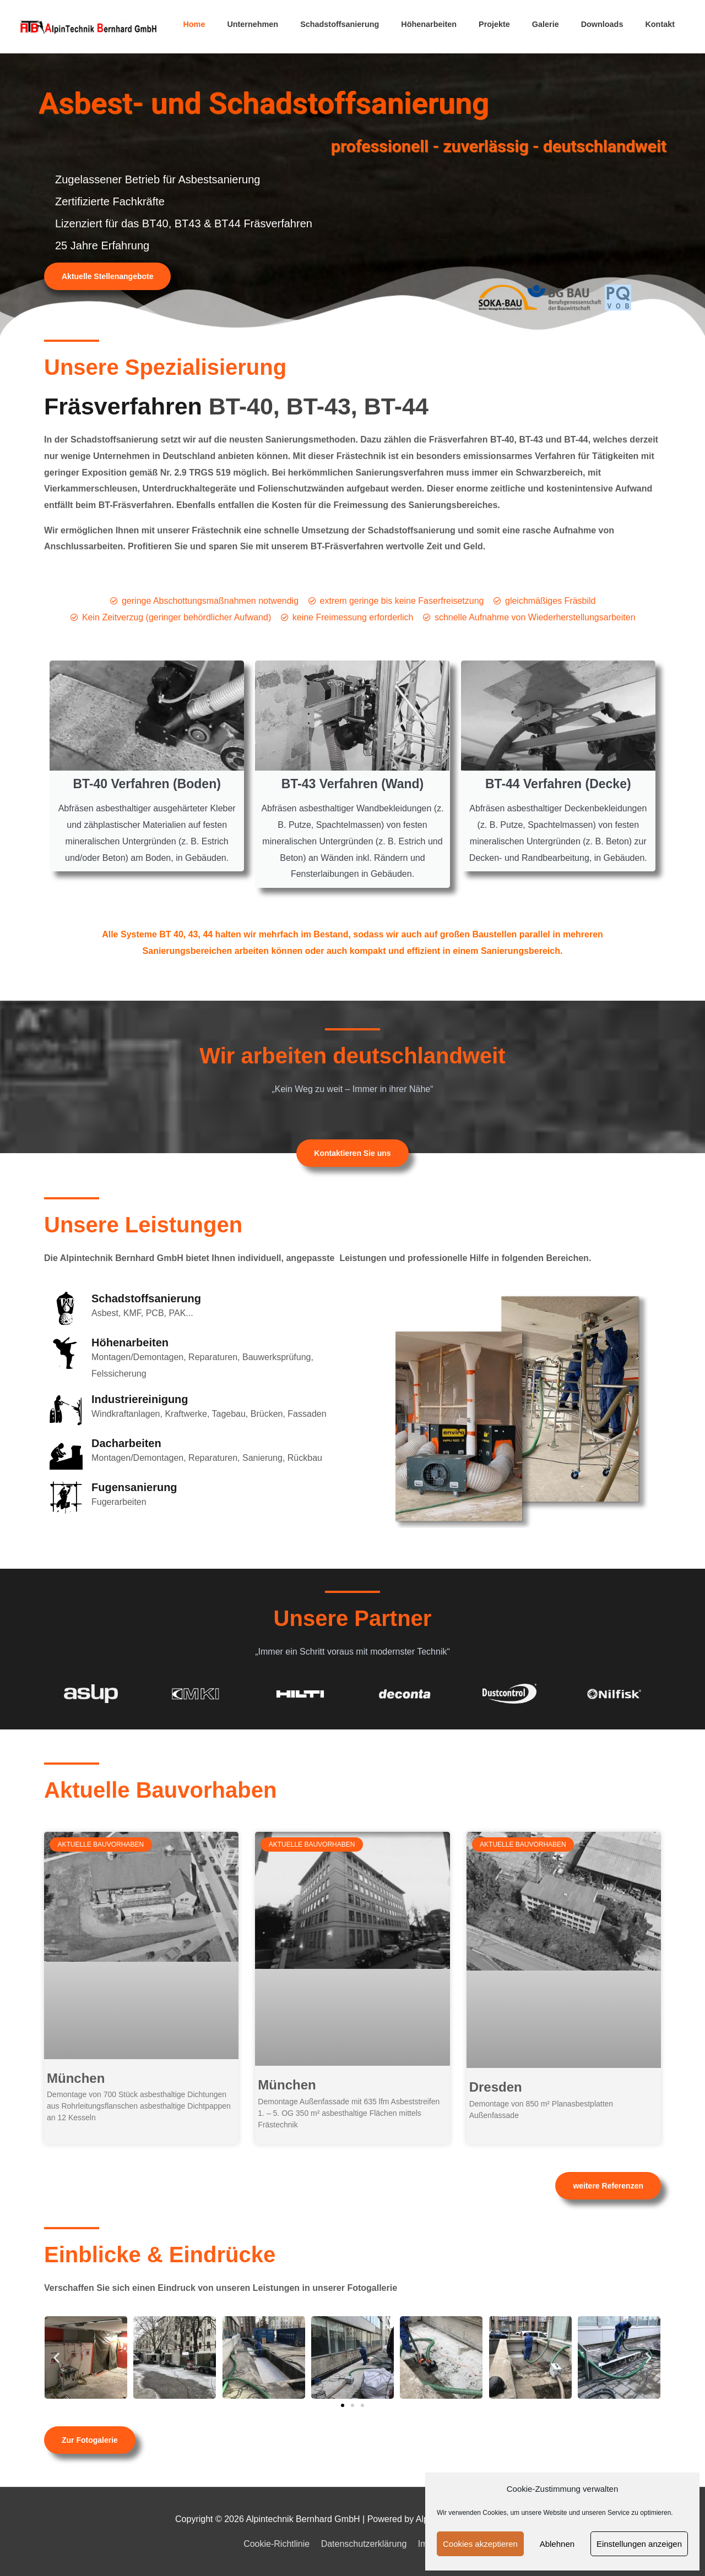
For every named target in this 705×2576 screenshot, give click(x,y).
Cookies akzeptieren (480, 2543)
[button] (56, 2357)
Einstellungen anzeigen (639, 2543)
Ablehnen (557, 2543)
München (76, 2078)
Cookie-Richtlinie (276, 2543)
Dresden (495, 2087)
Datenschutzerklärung (364, 2543)
